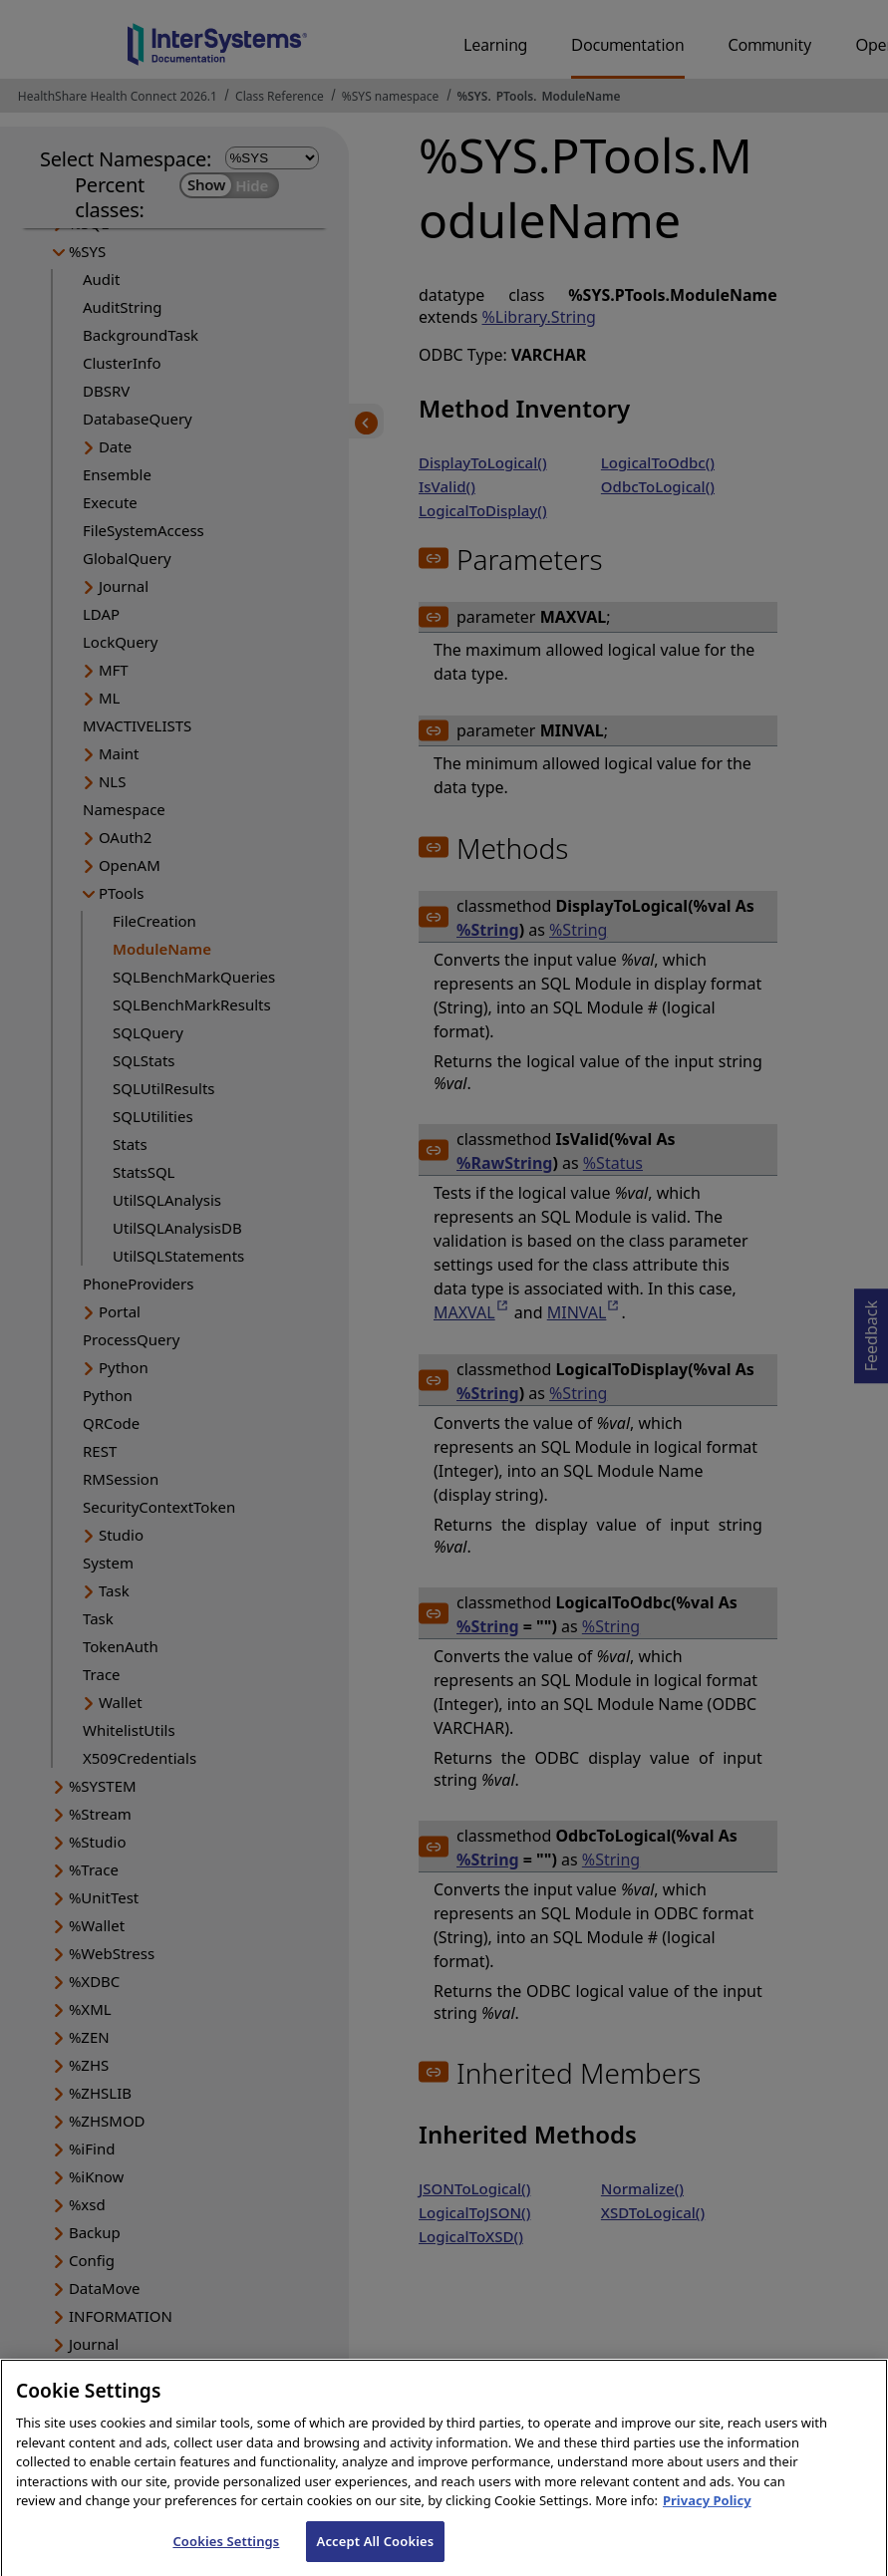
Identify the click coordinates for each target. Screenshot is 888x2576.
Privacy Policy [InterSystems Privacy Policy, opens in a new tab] (707, 2515)
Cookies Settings (225, 2555)
